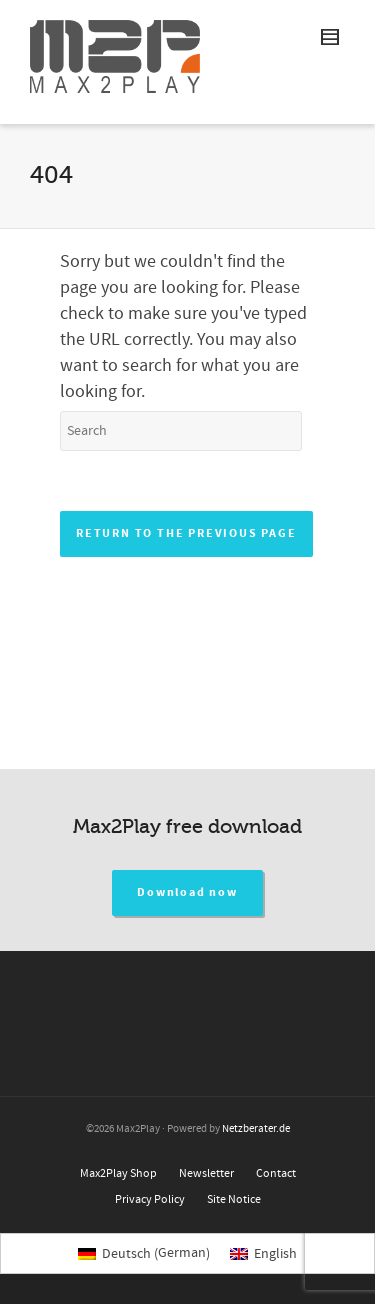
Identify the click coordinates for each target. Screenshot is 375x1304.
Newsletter (206, 1173)
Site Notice (234, 1199)
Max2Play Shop (118, 1173)
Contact (276, 1173)
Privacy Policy (150, 1199)
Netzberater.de (256, 1129)
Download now (187, 892)
